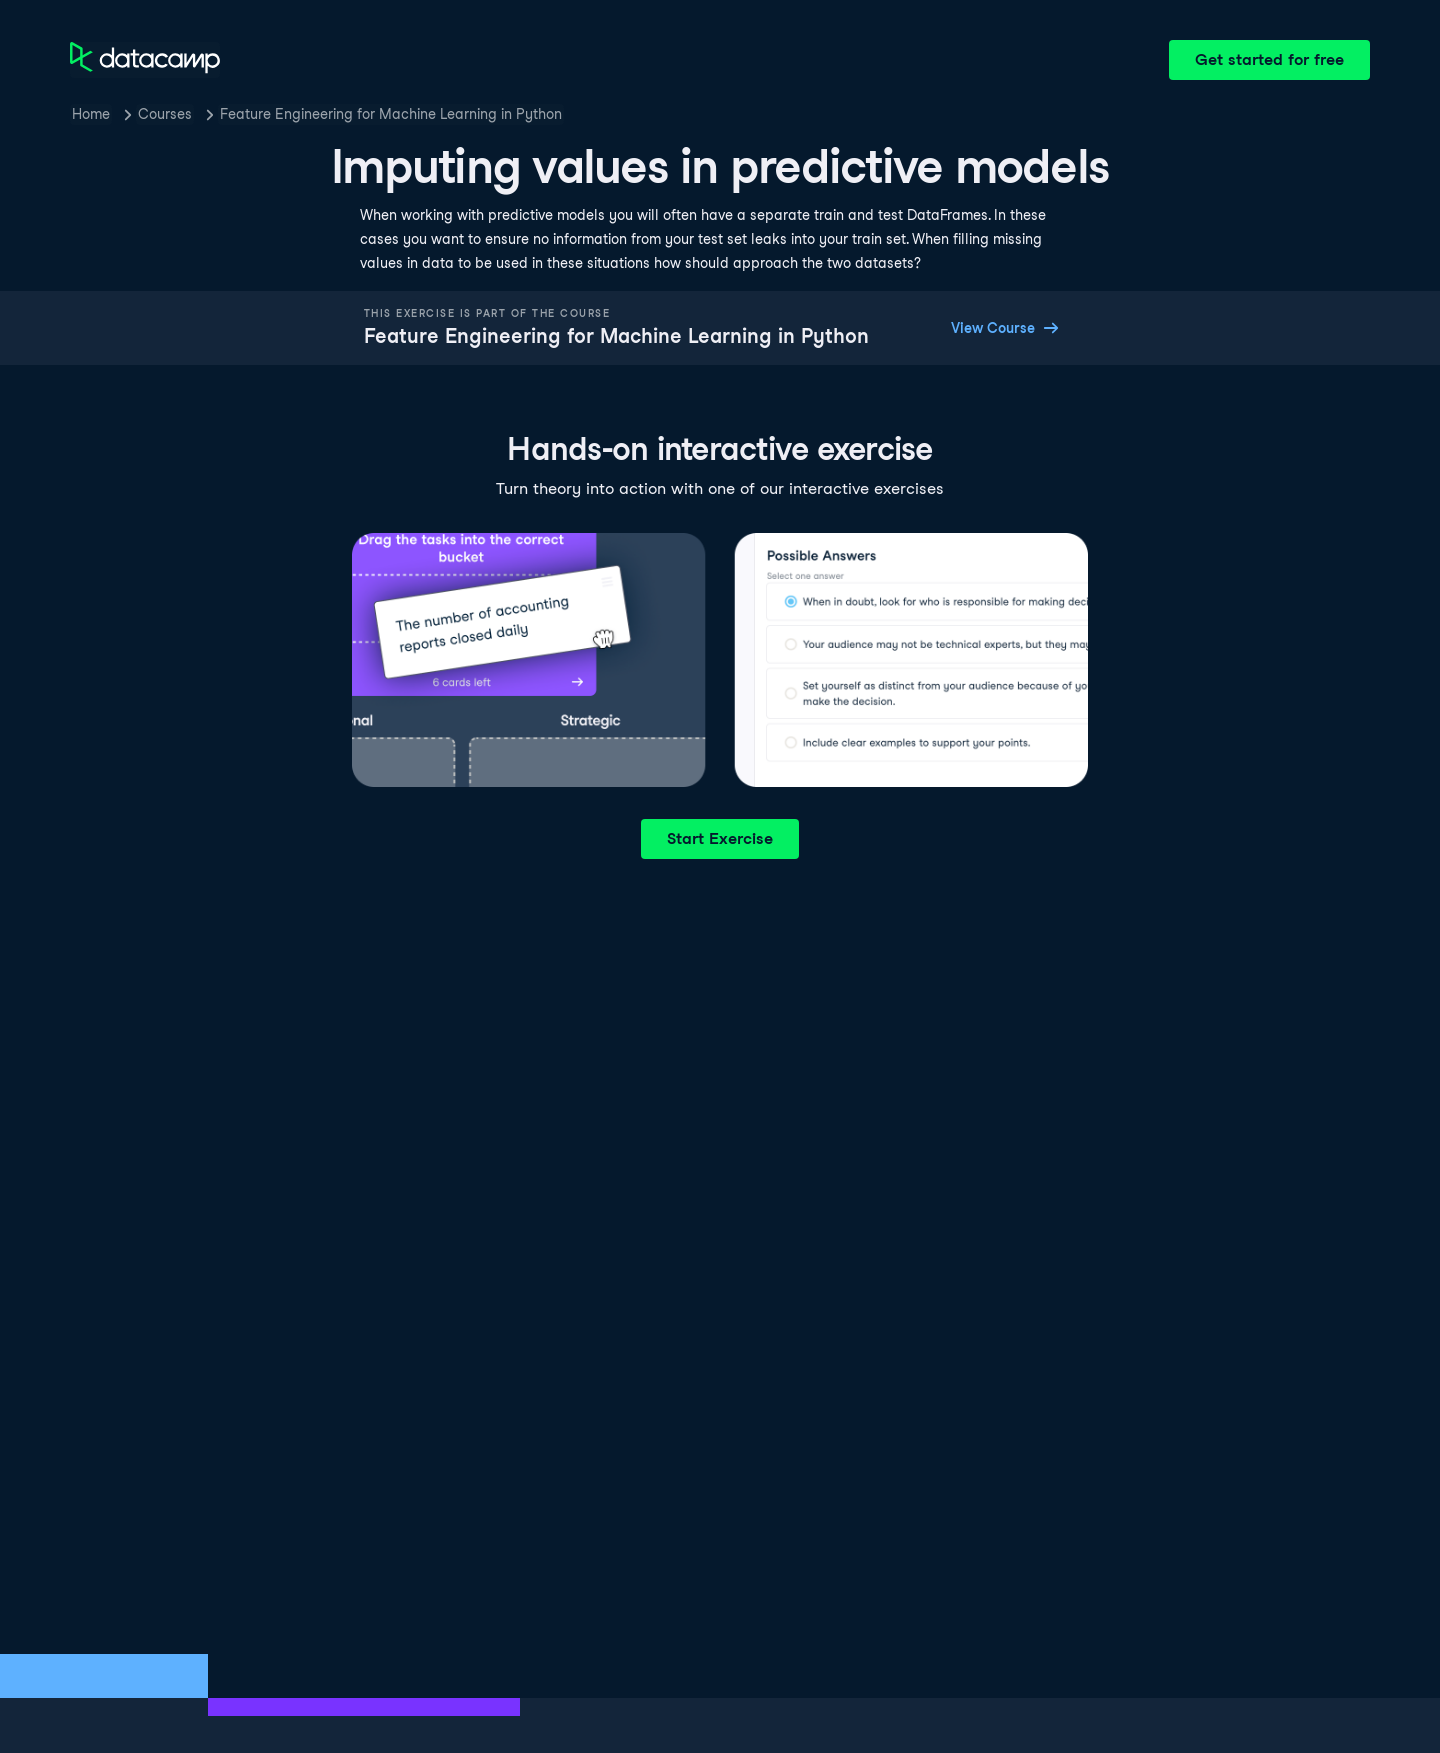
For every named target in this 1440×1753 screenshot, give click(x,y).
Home (91, 114)
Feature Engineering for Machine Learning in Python (391, 114)
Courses (165, 114)
